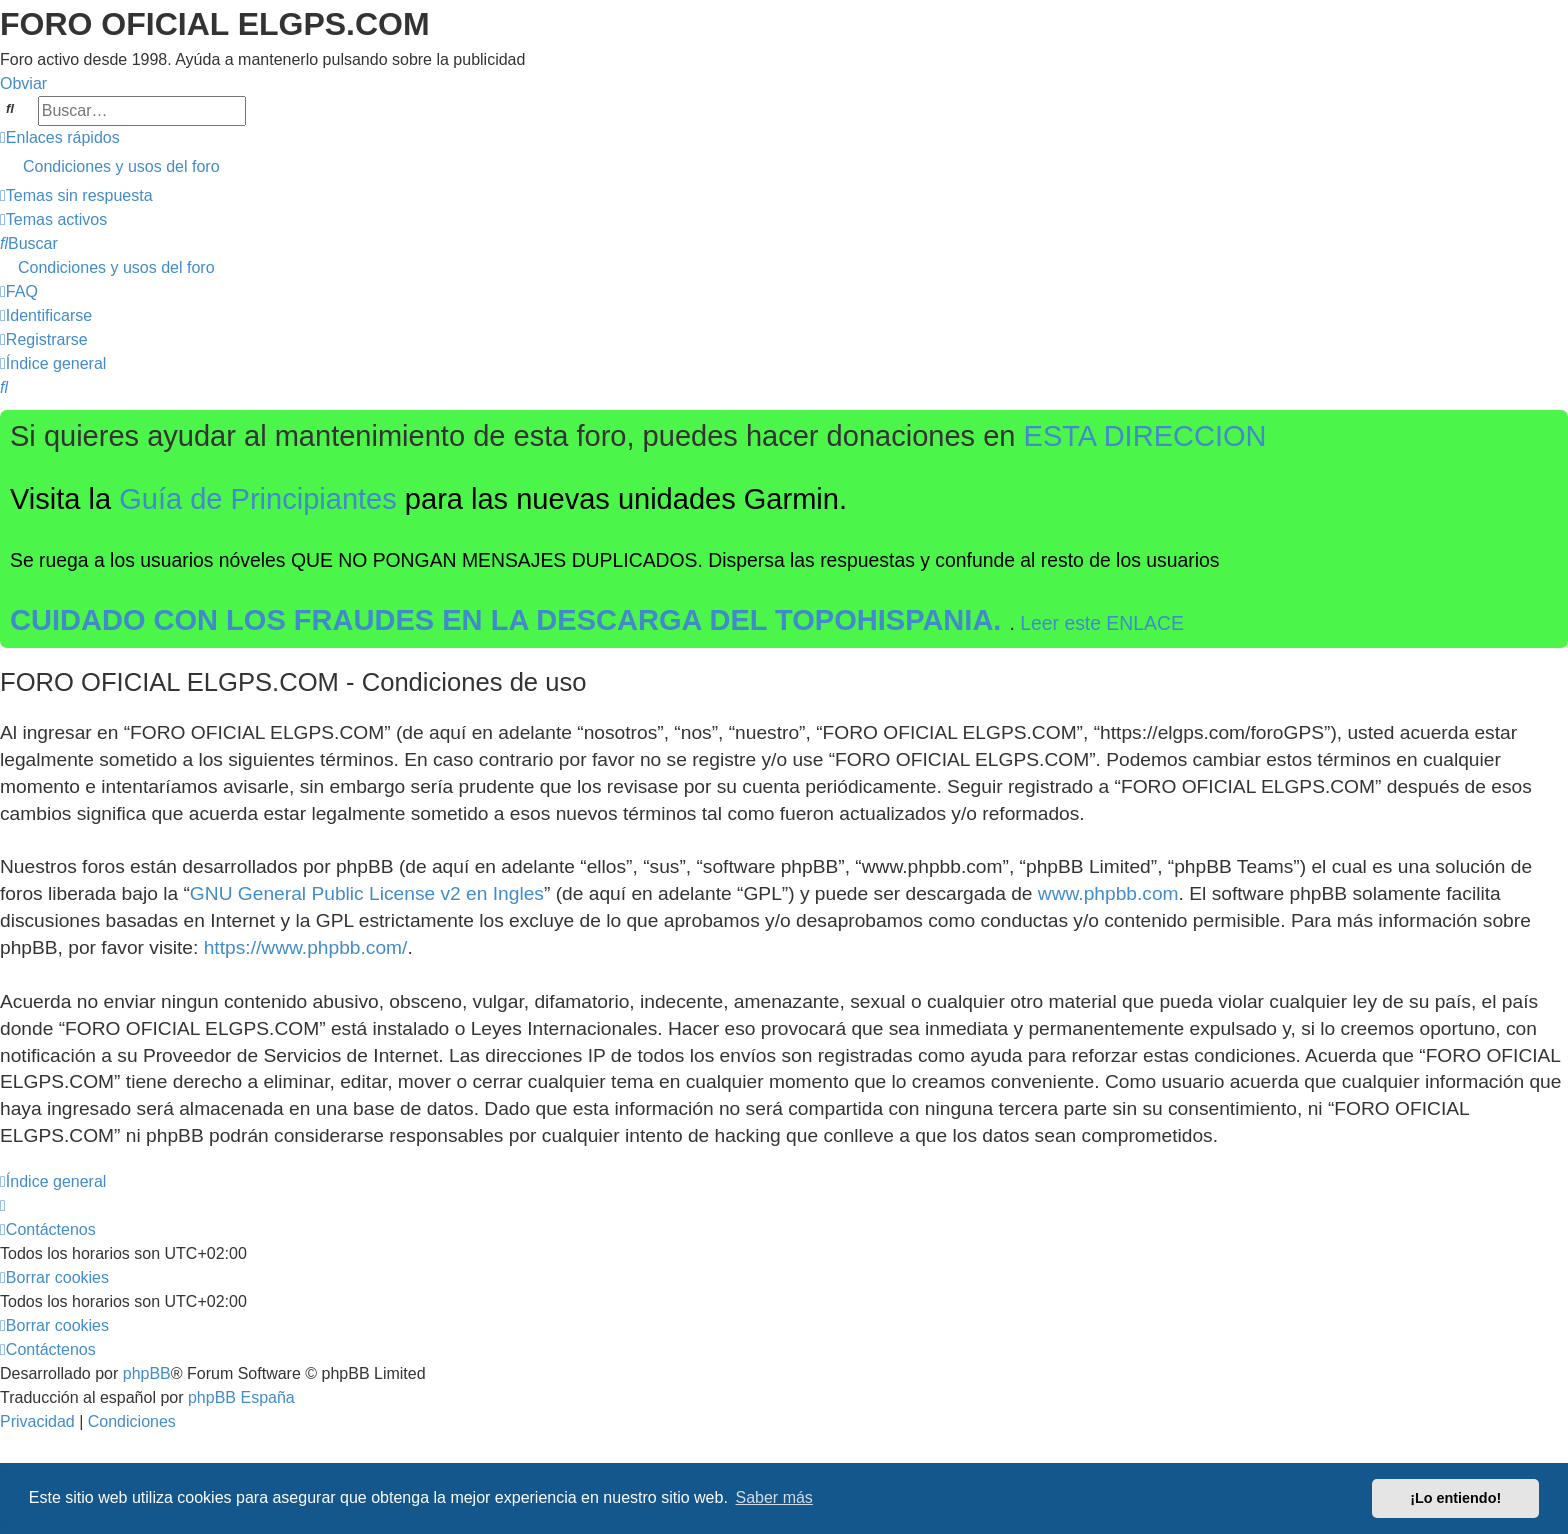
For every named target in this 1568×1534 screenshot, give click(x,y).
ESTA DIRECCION (1145, 436)
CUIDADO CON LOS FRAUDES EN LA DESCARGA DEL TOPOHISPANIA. (510, 620)
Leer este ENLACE (1102, 623)
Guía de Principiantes (258, 499)
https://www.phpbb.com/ (306, 947)
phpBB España (241, 1397)
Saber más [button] (774, 1497)
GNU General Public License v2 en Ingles (367, 893)
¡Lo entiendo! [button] (1455, 1498)
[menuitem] (784, 167)
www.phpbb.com (1108, 893)
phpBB (147, 1373)
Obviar (23, 83)
